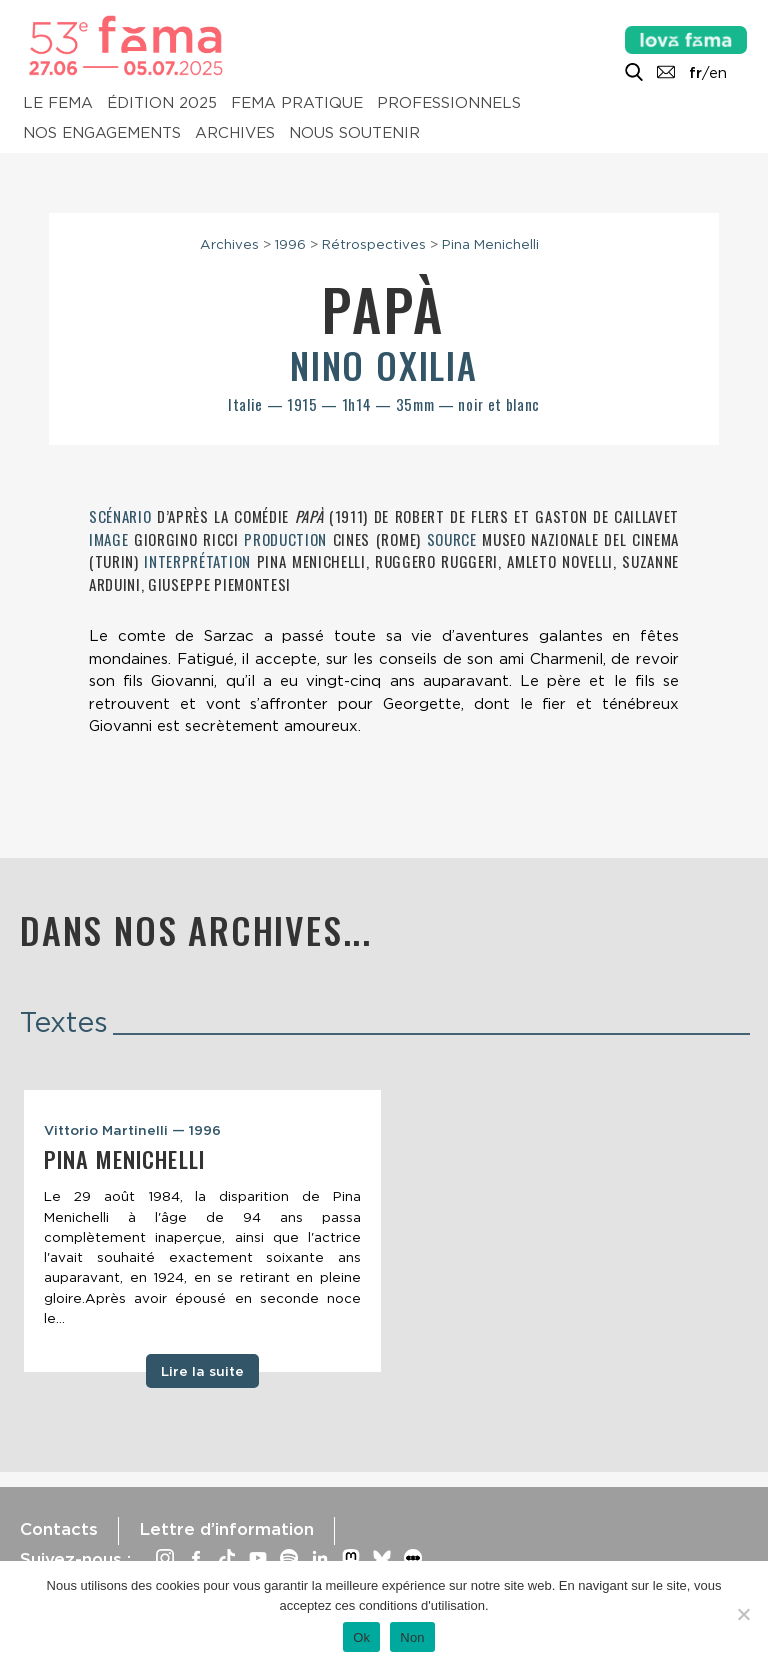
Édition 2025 (162, 103)
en (718, 73)
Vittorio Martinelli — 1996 (132, 1130)
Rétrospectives (374, 244)
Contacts (59, 1529)
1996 (290, 244)
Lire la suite (202, 1371)
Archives (235, 133)
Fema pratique (297, 103)
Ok (361, 1637)
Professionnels (449, 103)
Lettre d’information (226, 1529)
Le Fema (58, 103)
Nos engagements (102, 133)
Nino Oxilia (384, 364)
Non (412, 1637)
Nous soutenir (354, 133)
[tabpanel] (202, 1231)
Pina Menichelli (490, 244)
